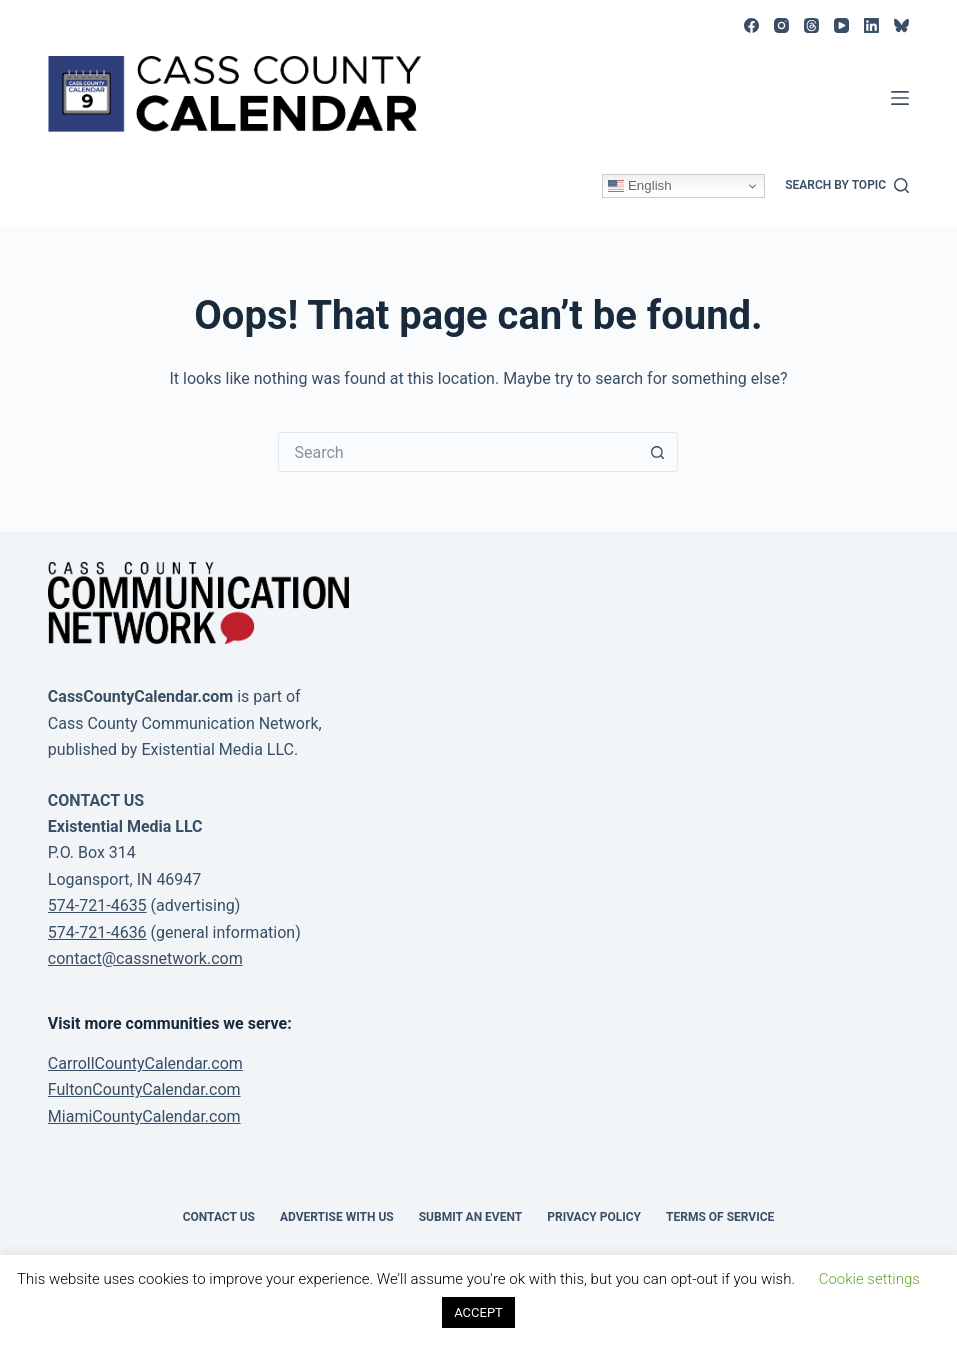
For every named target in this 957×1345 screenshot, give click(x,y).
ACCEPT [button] (478, 1312)
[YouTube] (841, 25)
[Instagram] (781, 25)
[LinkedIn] (871, 25)
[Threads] (811, 25)
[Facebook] (751, 25)
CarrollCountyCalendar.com (145, 1063)
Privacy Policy (594, 1217)
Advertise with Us (337, 1217)
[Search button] (658, 452)
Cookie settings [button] (869, 1279)
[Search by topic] (847, 186)
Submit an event (471, 1217)
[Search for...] (458, 452)
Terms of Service (720, 1217)
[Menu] (900, 98)
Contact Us (219, 1217)
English (639, 186)
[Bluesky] (901, 25)
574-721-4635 (97, 905)
